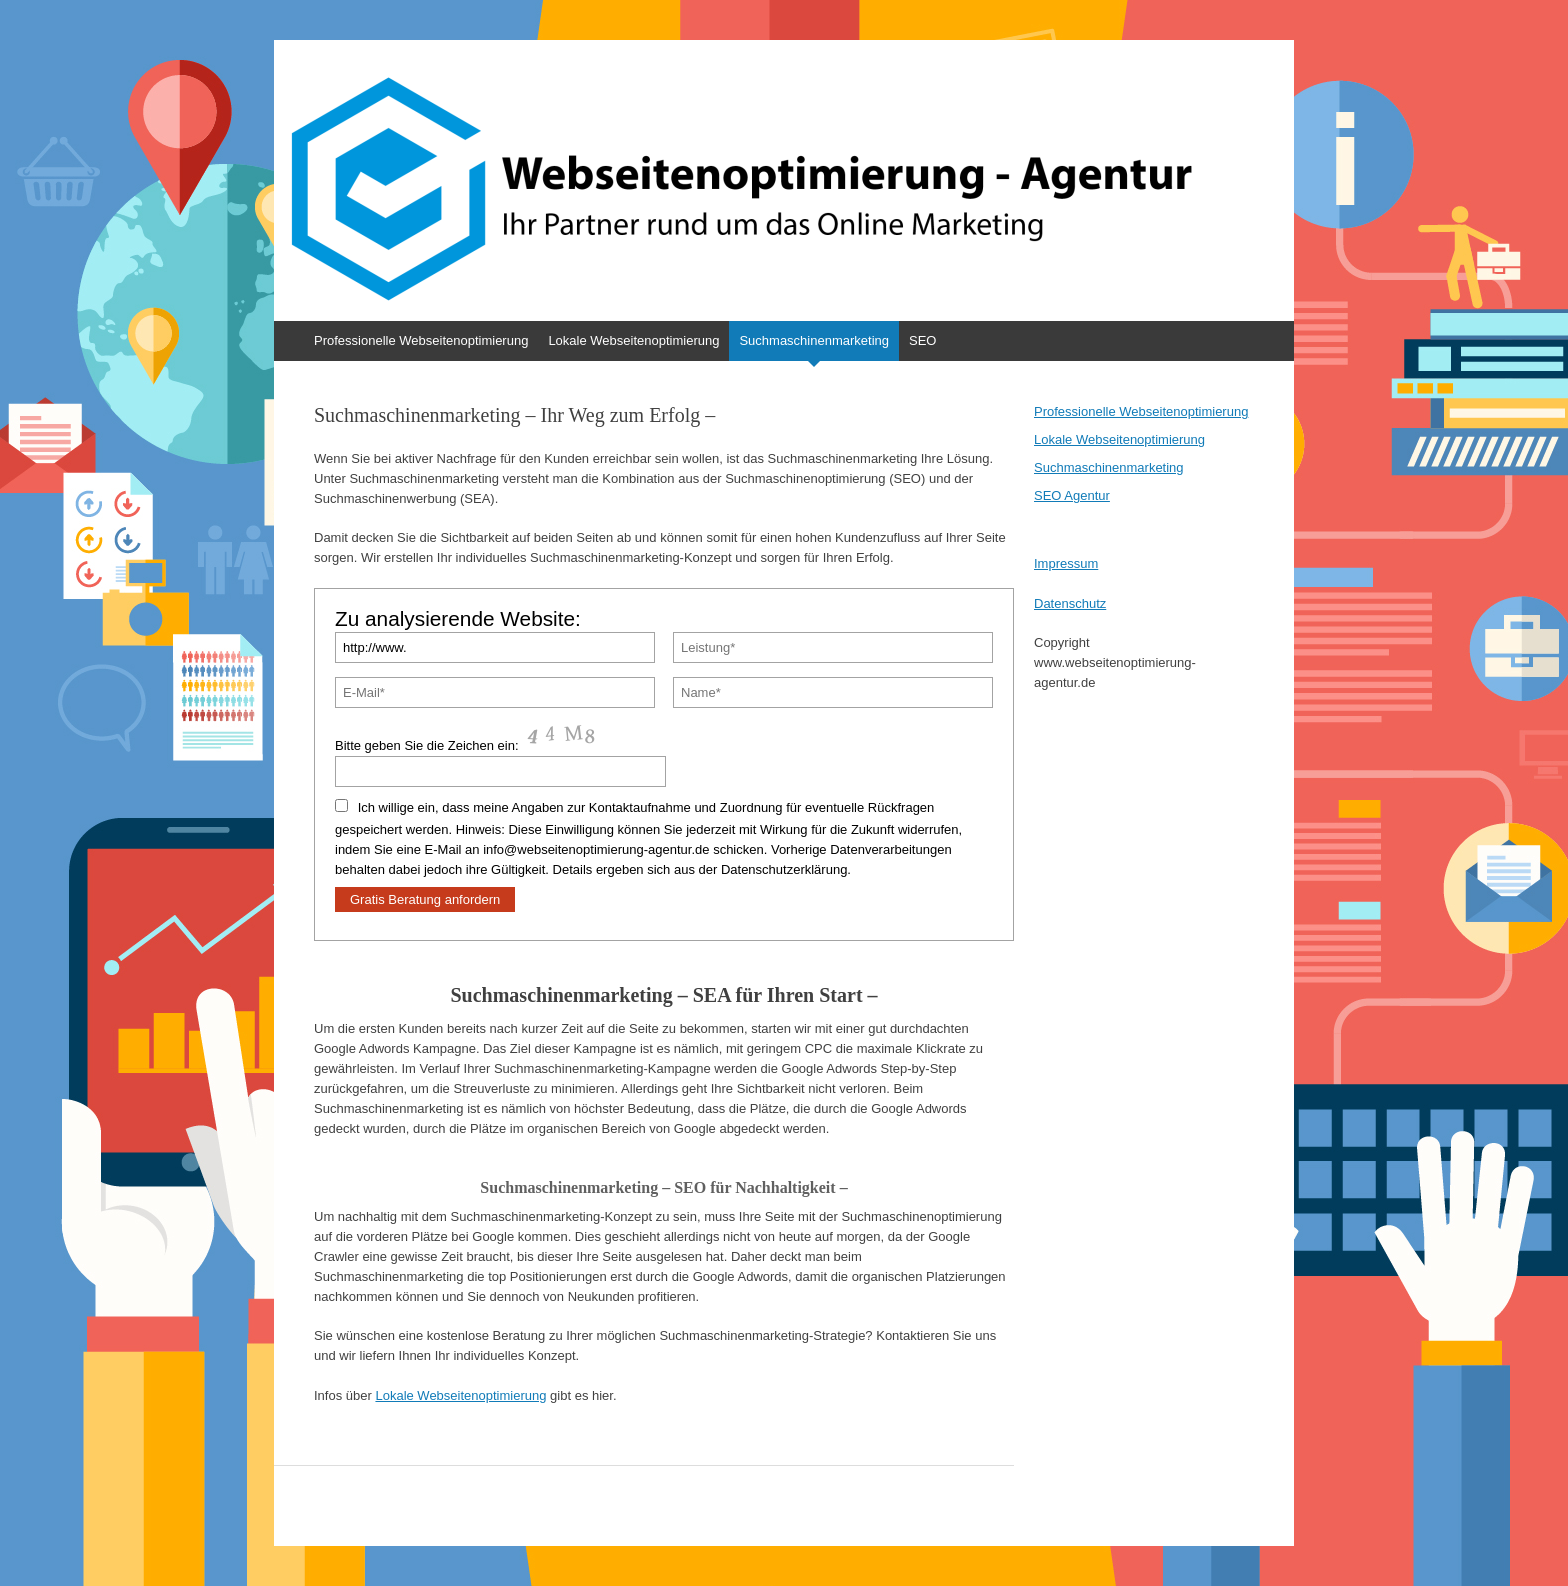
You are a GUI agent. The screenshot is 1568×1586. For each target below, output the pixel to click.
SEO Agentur (1072, 495)
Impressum (1066, 563)
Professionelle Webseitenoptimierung (421, 340)
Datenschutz (1070, 603)
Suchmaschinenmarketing (814, 340)
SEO (922, 340)
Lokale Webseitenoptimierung (633, 340)
